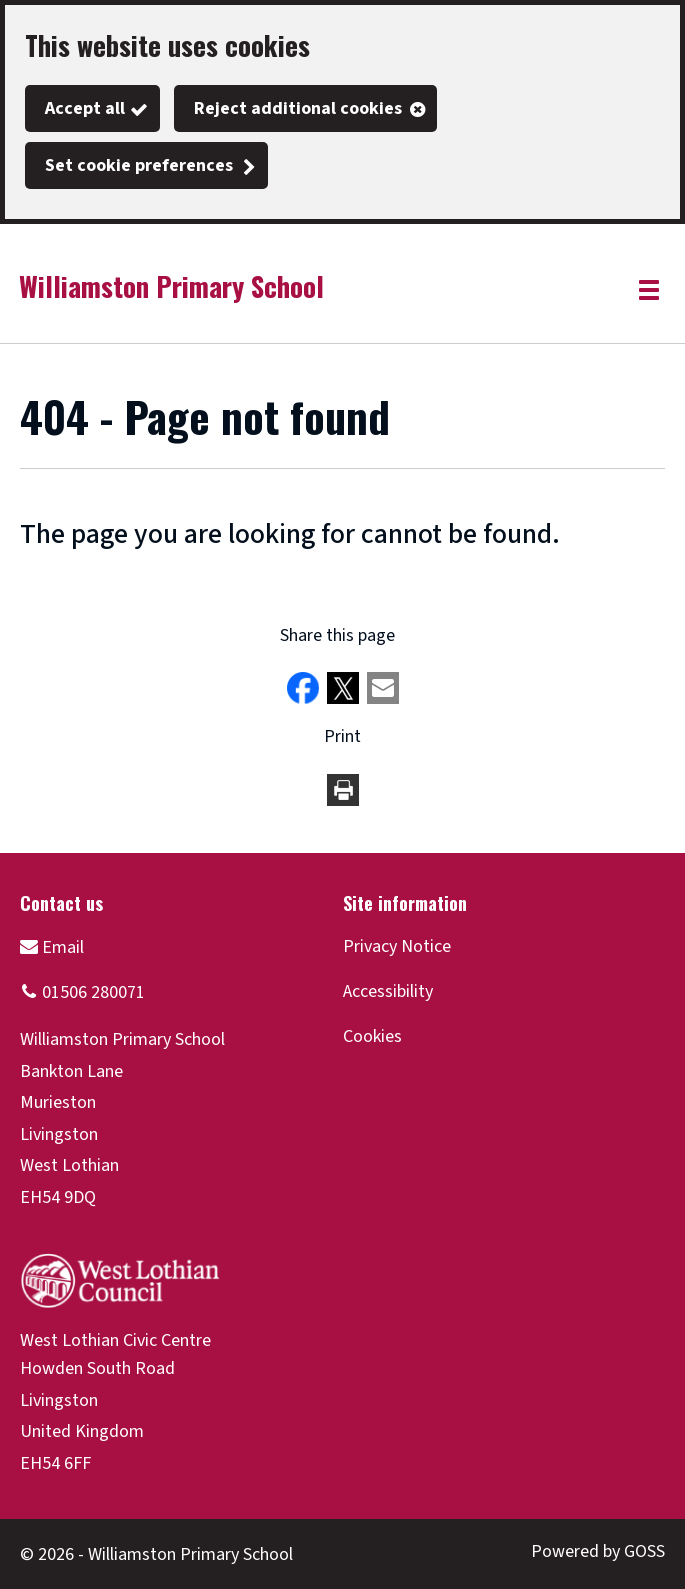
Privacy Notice (397, 946)
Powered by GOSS (598, 1551)
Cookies (372, 1036)
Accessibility (388, 991)
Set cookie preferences (139, 165)
